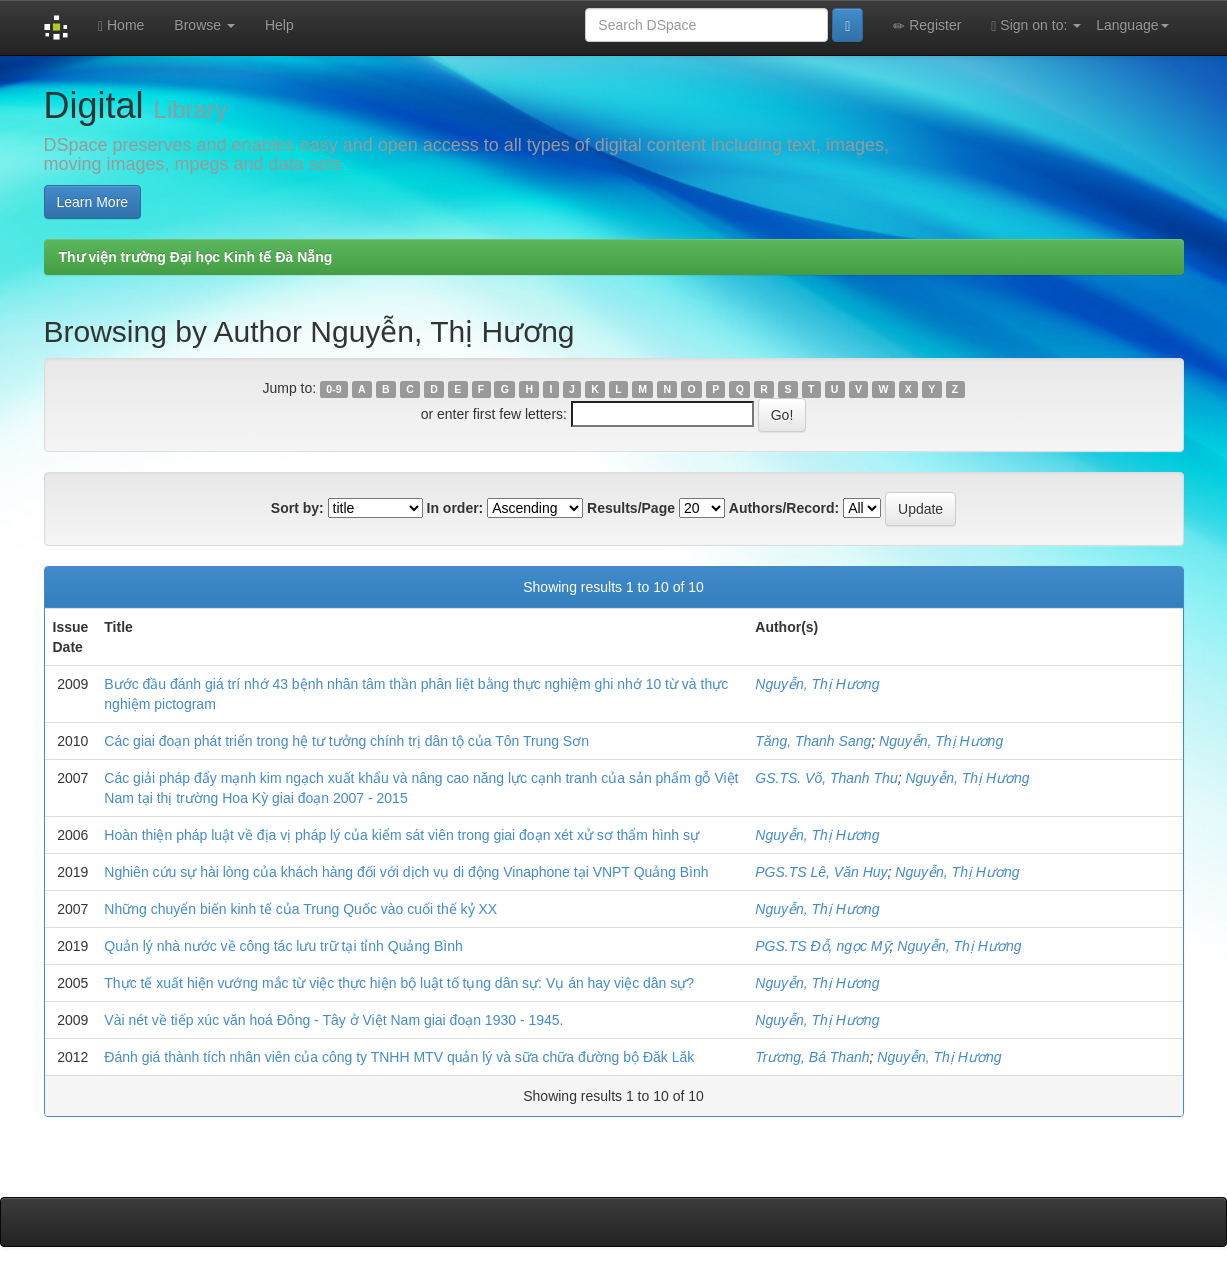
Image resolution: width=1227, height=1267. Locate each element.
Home (121, 25)
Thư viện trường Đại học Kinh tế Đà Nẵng (196, 257)
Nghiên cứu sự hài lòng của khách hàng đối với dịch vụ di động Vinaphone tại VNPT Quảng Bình (406, 872)
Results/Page (631, 508)
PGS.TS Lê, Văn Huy (821, 872)
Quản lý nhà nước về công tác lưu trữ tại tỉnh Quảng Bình (283, 946)
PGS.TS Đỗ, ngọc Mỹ (822, 946)
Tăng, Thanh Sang (813, 741)
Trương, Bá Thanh (812, 1057)
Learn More (93, 202)
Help (279, 25)
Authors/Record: (784, 508)
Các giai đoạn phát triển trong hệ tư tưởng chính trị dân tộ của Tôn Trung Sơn (346, 741)
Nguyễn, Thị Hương (817, 684)
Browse (204, 25)
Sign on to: (1036, 25)
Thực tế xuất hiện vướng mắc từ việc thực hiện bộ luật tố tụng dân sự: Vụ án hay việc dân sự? (399, 983)
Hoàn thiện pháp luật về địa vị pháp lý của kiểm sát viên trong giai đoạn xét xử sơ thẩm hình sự (401, 835)
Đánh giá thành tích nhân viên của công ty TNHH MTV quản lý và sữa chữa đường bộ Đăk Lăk (399, 1057)
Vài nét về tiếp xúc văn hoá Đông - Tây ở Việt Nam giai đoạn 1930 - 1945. (333, 1020)
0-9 (333, 389)
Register (927, 25)
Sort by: (297, 508)
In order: (455, 508)
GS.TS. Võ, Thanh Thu (826, 778)
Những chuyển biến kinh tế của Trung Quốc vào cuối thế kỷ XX (300, 909)
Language (1132, 25)
